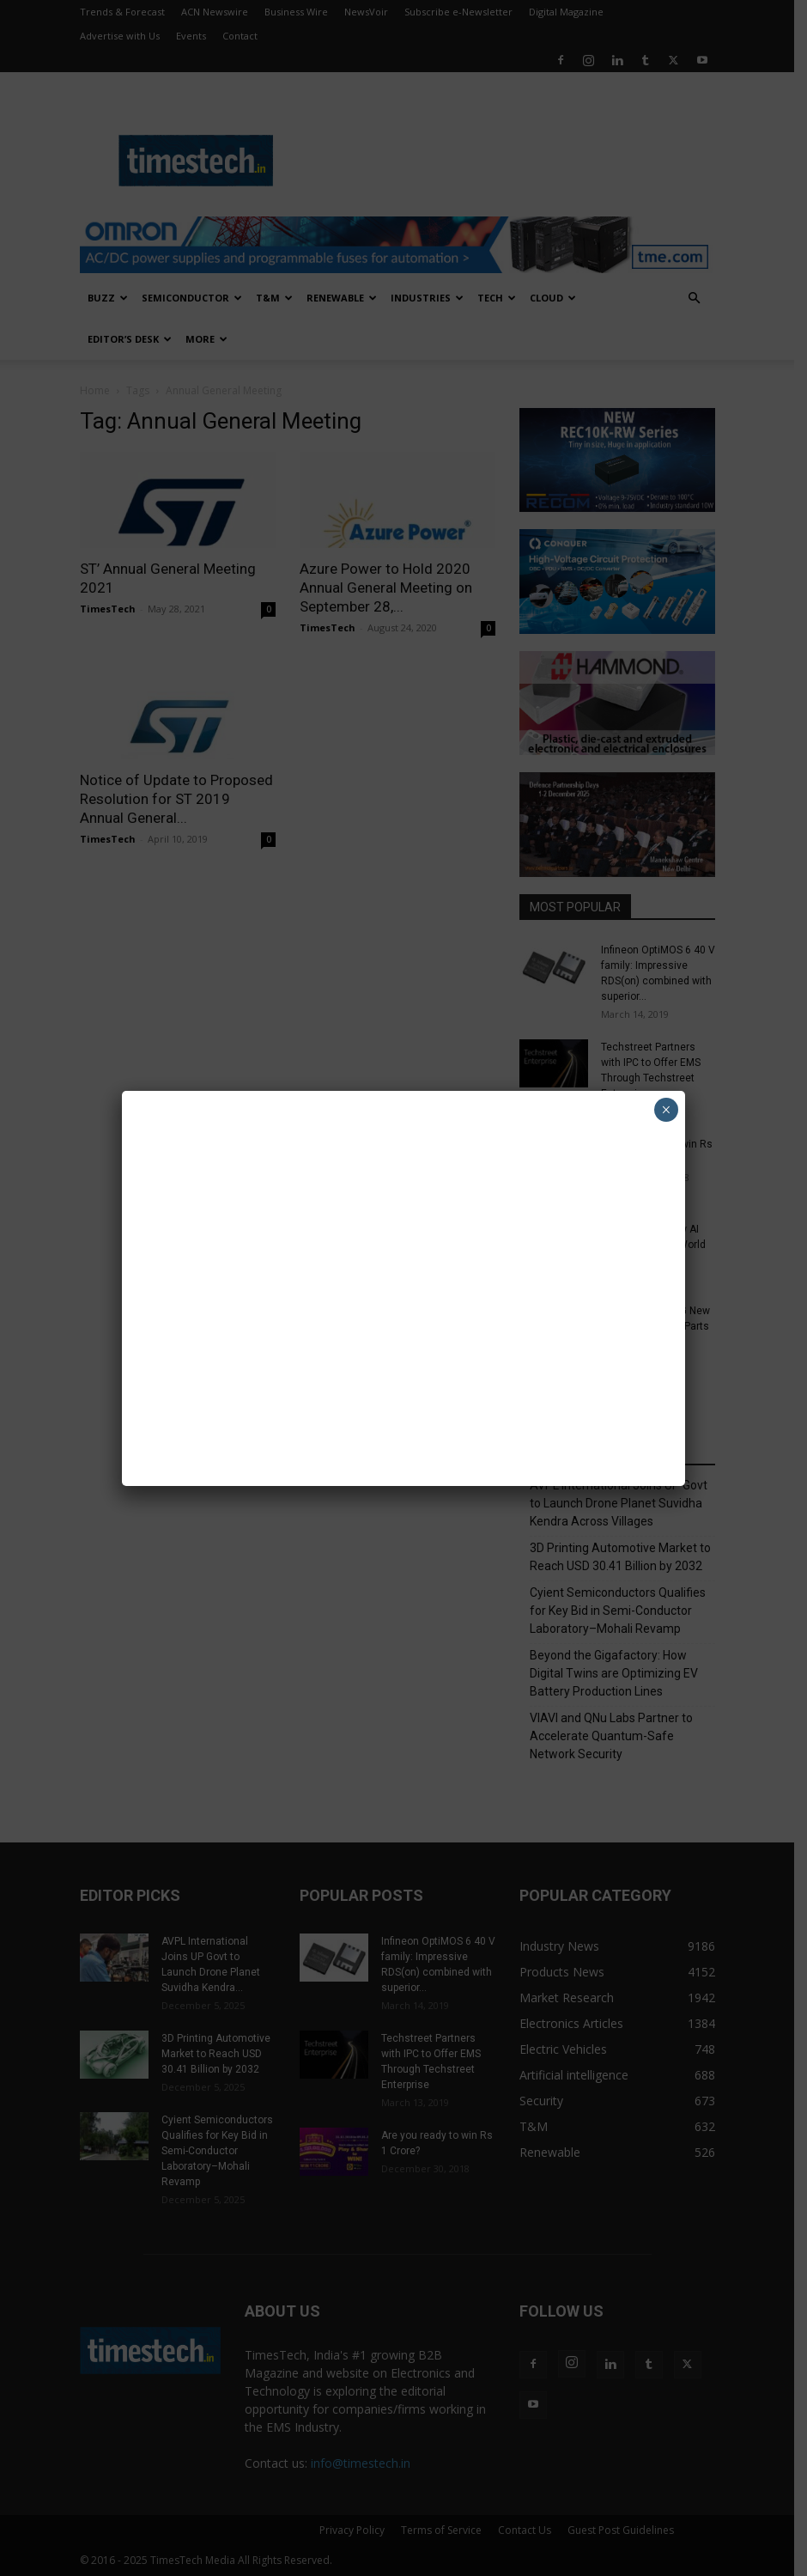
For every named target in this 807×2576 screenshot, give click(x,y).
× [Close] (665, 1109)
